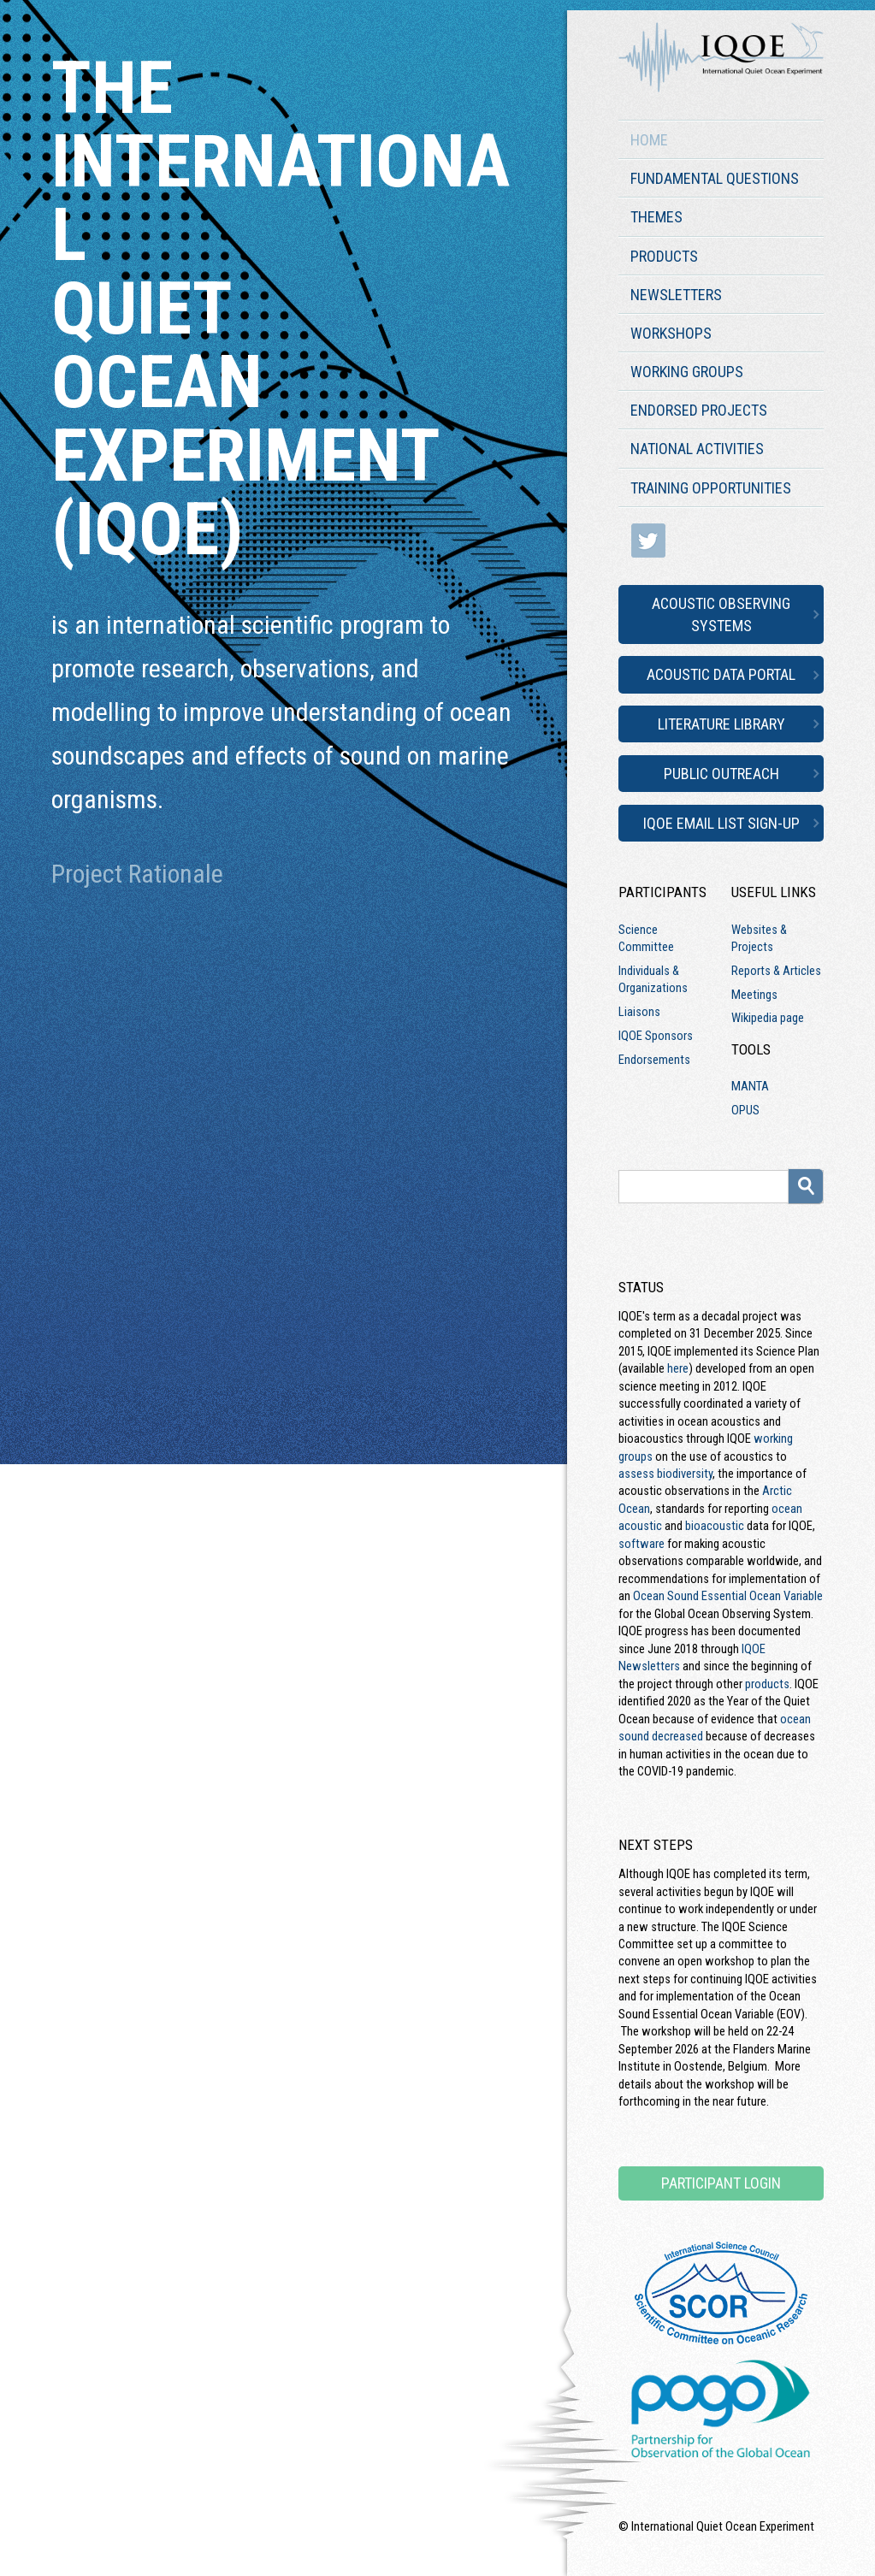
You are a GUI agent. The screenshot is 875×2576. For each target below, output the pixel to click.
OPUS (745, 1110)
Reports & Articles (776, 970)
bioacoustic (714, 1525)
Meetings (754, 994)
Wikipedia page (767, 1017)
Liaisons (639, 1011)
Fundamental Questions (714, 178)
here (678, 1368)
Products (664, 256)
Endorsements (654, 1059)
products (767, 1684)
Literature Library (721, 724)
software (641, 1543)
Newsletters (676, 295)
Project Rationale (137, 874)
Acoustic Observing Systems (721, 614)
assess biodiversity (665, 1473)
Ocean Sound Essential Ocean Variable (728, 1596)
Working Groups (686, 372)
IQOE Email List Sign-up (721, 823)
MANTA (750, 1086)
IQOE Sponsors (655, 1035)
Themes (656, 217)
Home (649, 140)
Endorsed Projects (698, 410)
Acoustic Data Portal (721, 674)
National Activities (697, 449)
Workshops (671, 333)
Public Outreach (721, 774)
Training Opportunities (710, 488)
